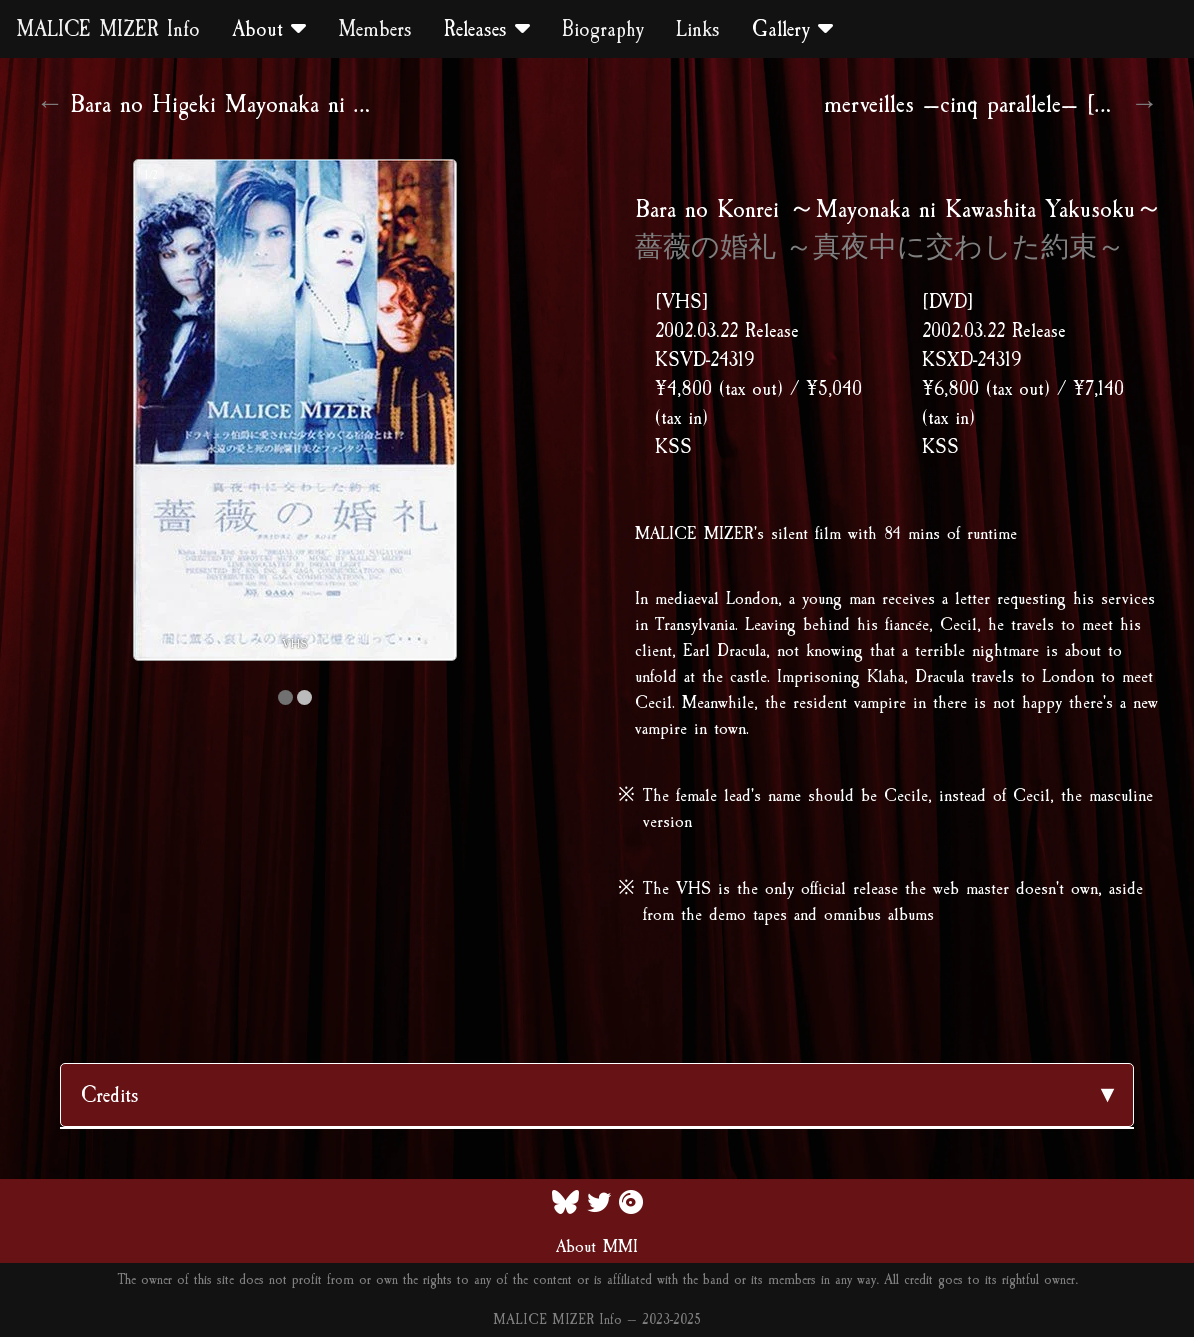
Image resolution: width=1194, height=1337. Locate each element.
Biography (603, 29)
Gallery (792, 29)
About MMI (597, 1246)
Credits (110, 1095)
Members (375, 29)
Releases (487, 29)
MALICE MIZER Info (108, 29)
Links (698, 29)
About (269, 29)
